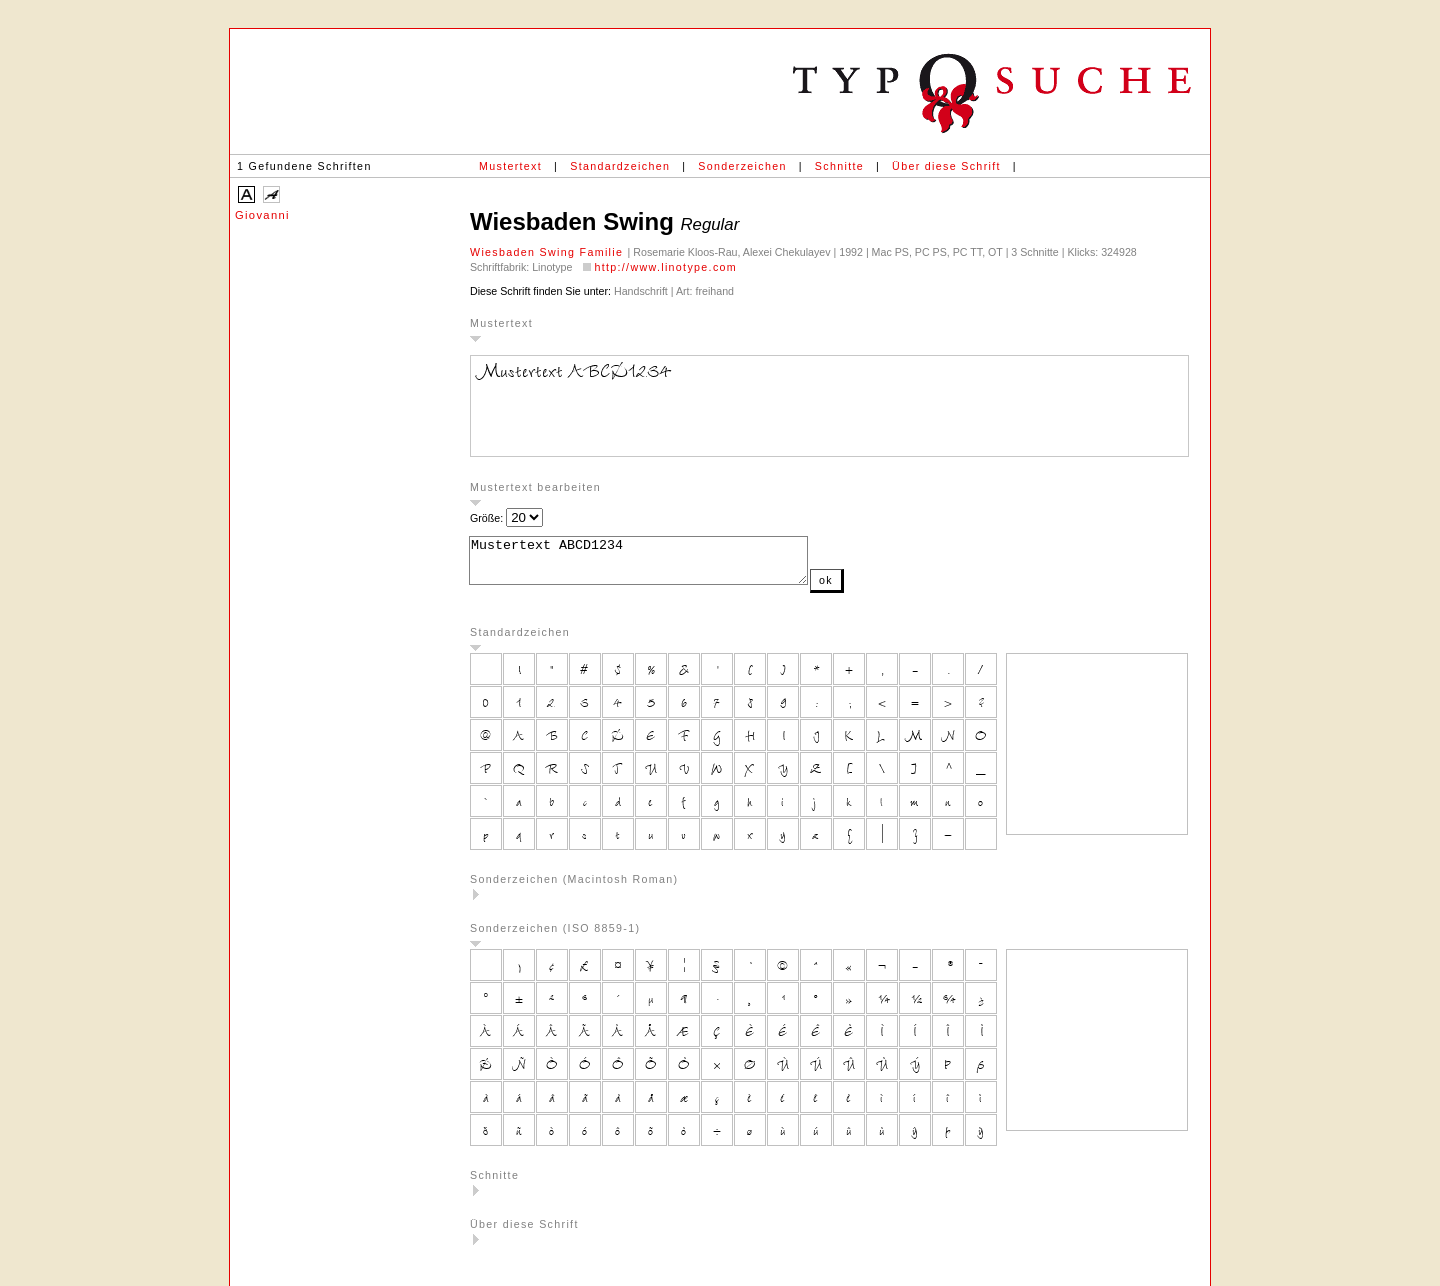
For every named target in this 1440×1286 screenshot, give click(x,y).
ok (866, 589)
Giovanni (262, 215)
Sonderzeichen (742, 166)
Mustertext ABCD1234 (658, 565)
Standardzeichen (620, 166)
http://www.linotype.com (665, 267)
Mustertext (510, 166)
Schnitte (839, 166)
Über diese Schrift (946, 166)
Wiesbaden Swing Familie (549, 252)
